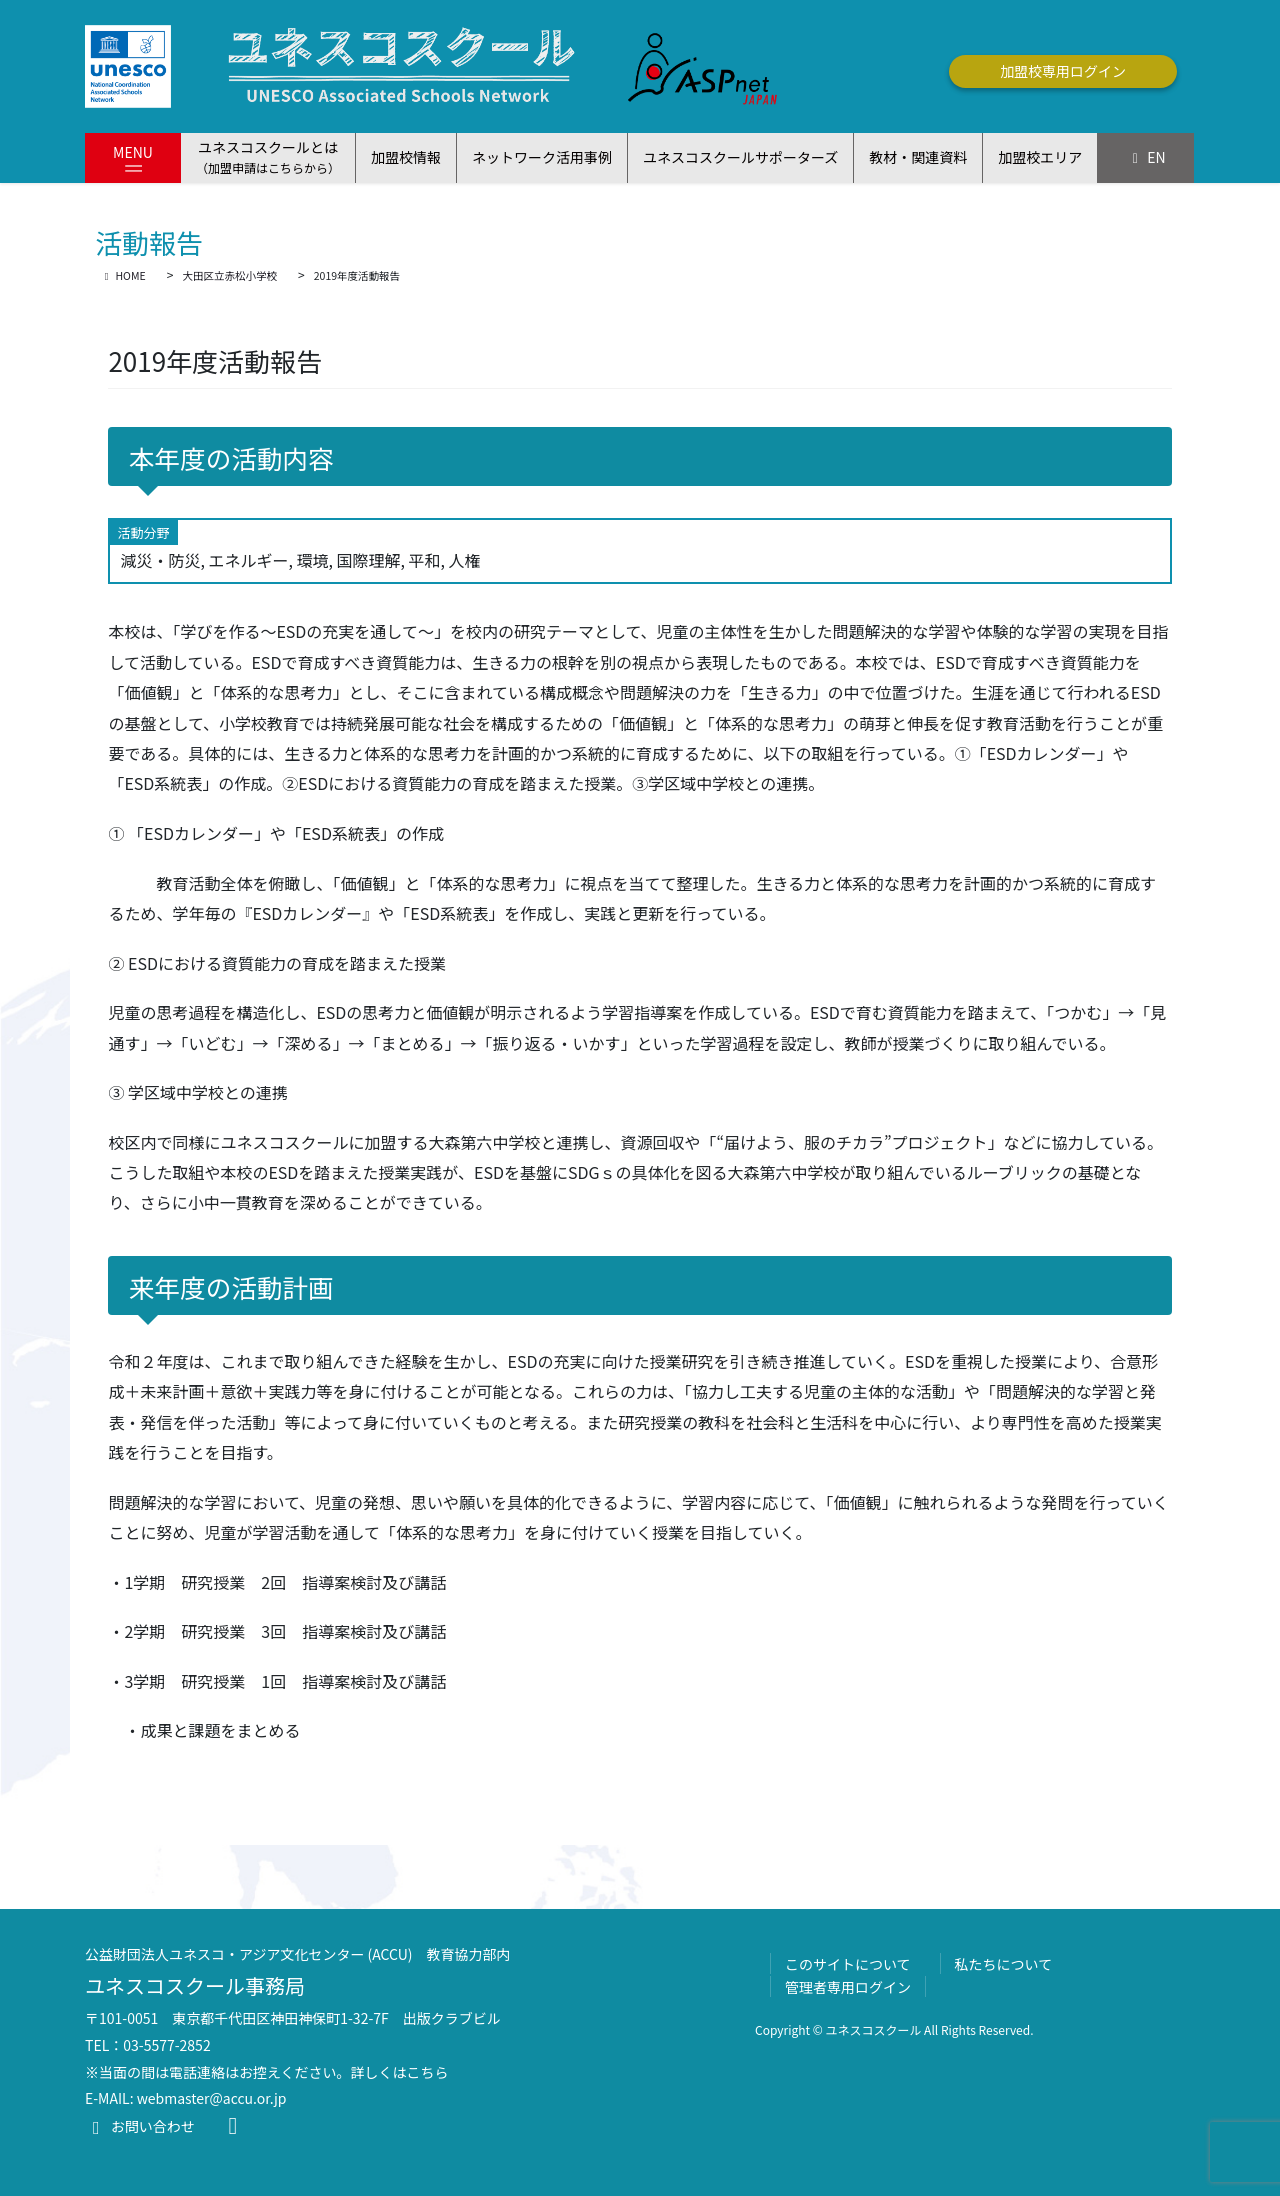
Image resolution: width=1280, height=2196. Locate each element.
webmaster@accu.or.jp (212, 2098)
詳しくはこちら (400, 2072)
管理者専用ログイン (848, 1987)
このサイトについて (848, 1964)
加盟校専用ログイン (1063, 71)
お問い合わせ (140, 2126)
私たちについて (1004, 1964)
